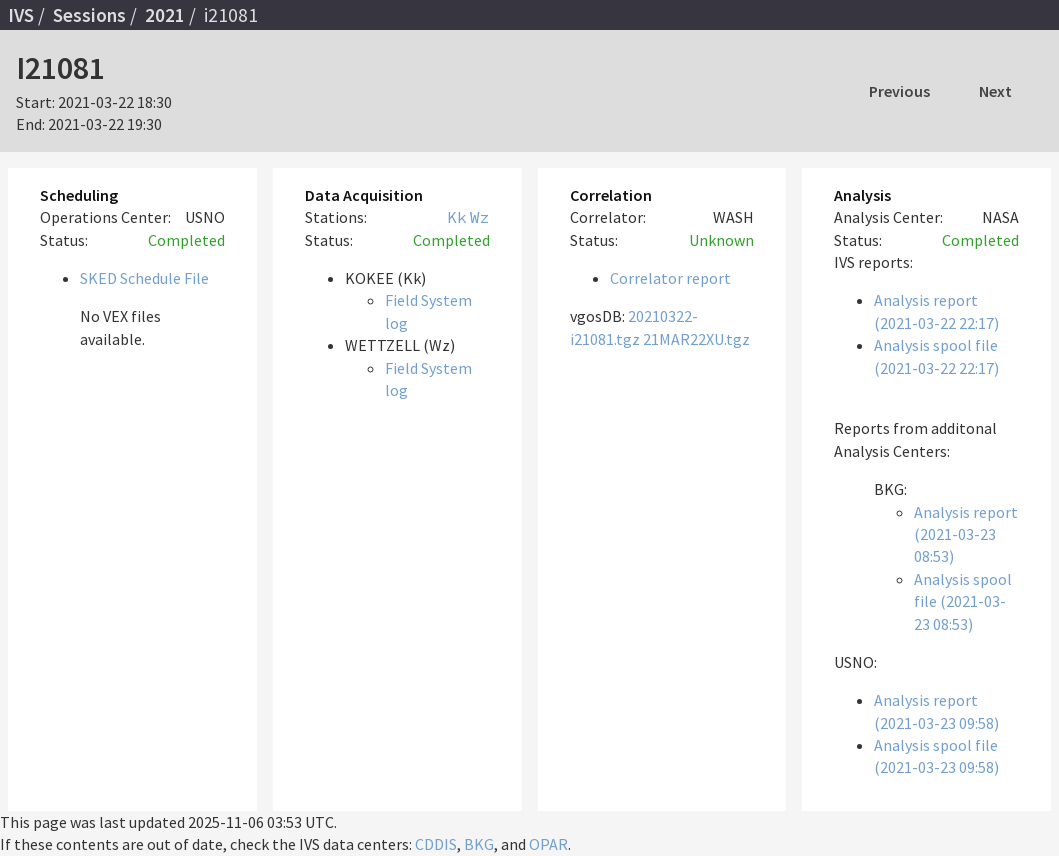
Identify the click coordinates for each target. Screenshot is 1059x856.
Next (995, 91)
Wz (480, 217)
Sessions (89, 15)
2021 (165, 15)
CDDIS (436, 844)
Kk (457, 217)
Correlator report (670, 278)
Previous (899, 91)
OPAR (548, 844)
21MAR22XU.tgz (696, 339)
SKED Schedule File (144, 278)
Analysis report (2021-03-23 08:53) (966, 534)
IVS (21, 15)
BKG (479, 844)
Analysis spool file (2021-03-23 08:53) (963, 601)
